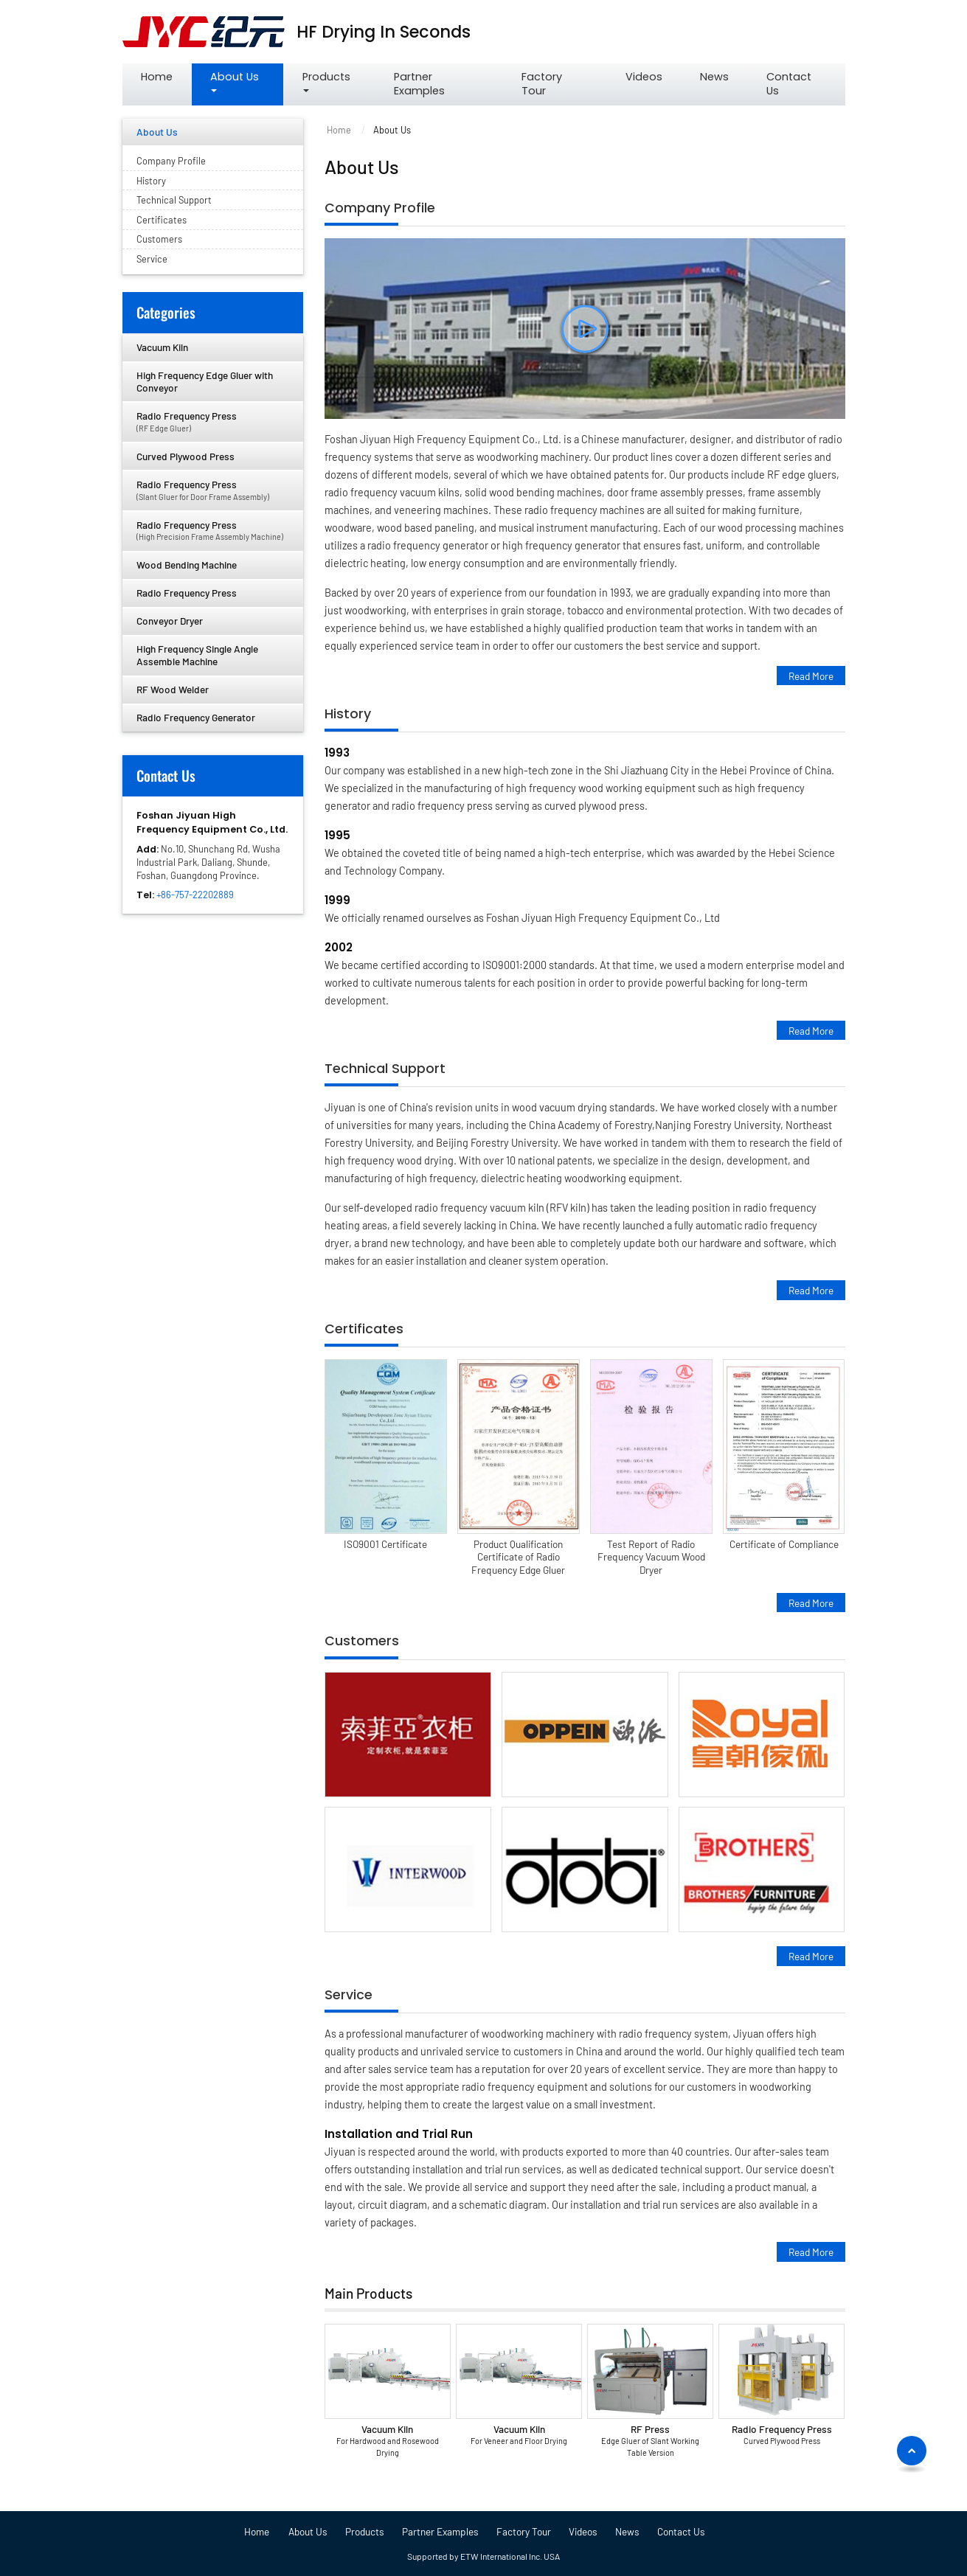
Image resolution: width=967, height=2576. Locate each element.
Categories (165, 312)
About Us (157, 131)
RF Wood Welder (172, 689)
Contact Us (788, 83)
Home (157, 76)
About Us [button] (234, 76)
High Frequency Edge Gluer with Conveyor (204, 381)
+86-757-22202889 (195, 894)
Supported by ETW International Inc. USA (483, 2556)
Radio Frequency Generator (195, 717)
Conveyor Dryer (169, 620)
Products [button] (326, 76)
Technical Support (385, 1068)
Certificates (364, 1329)
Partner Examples (419, 83)
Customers (362, 1641)
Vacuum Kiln (387, 2441)
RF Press (650, 2441)
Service (348, 1995)
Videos (643, 76)
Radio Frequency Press (782, 2435)
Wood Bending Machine (186, 564)
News (714, 76)
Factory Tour (541, 83)
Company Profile (380, 208)
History (348, 714)
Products (364, 2532)
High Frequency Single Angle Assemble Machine (197, 654)
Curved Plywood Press (185, 456)
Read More (810, 675)
